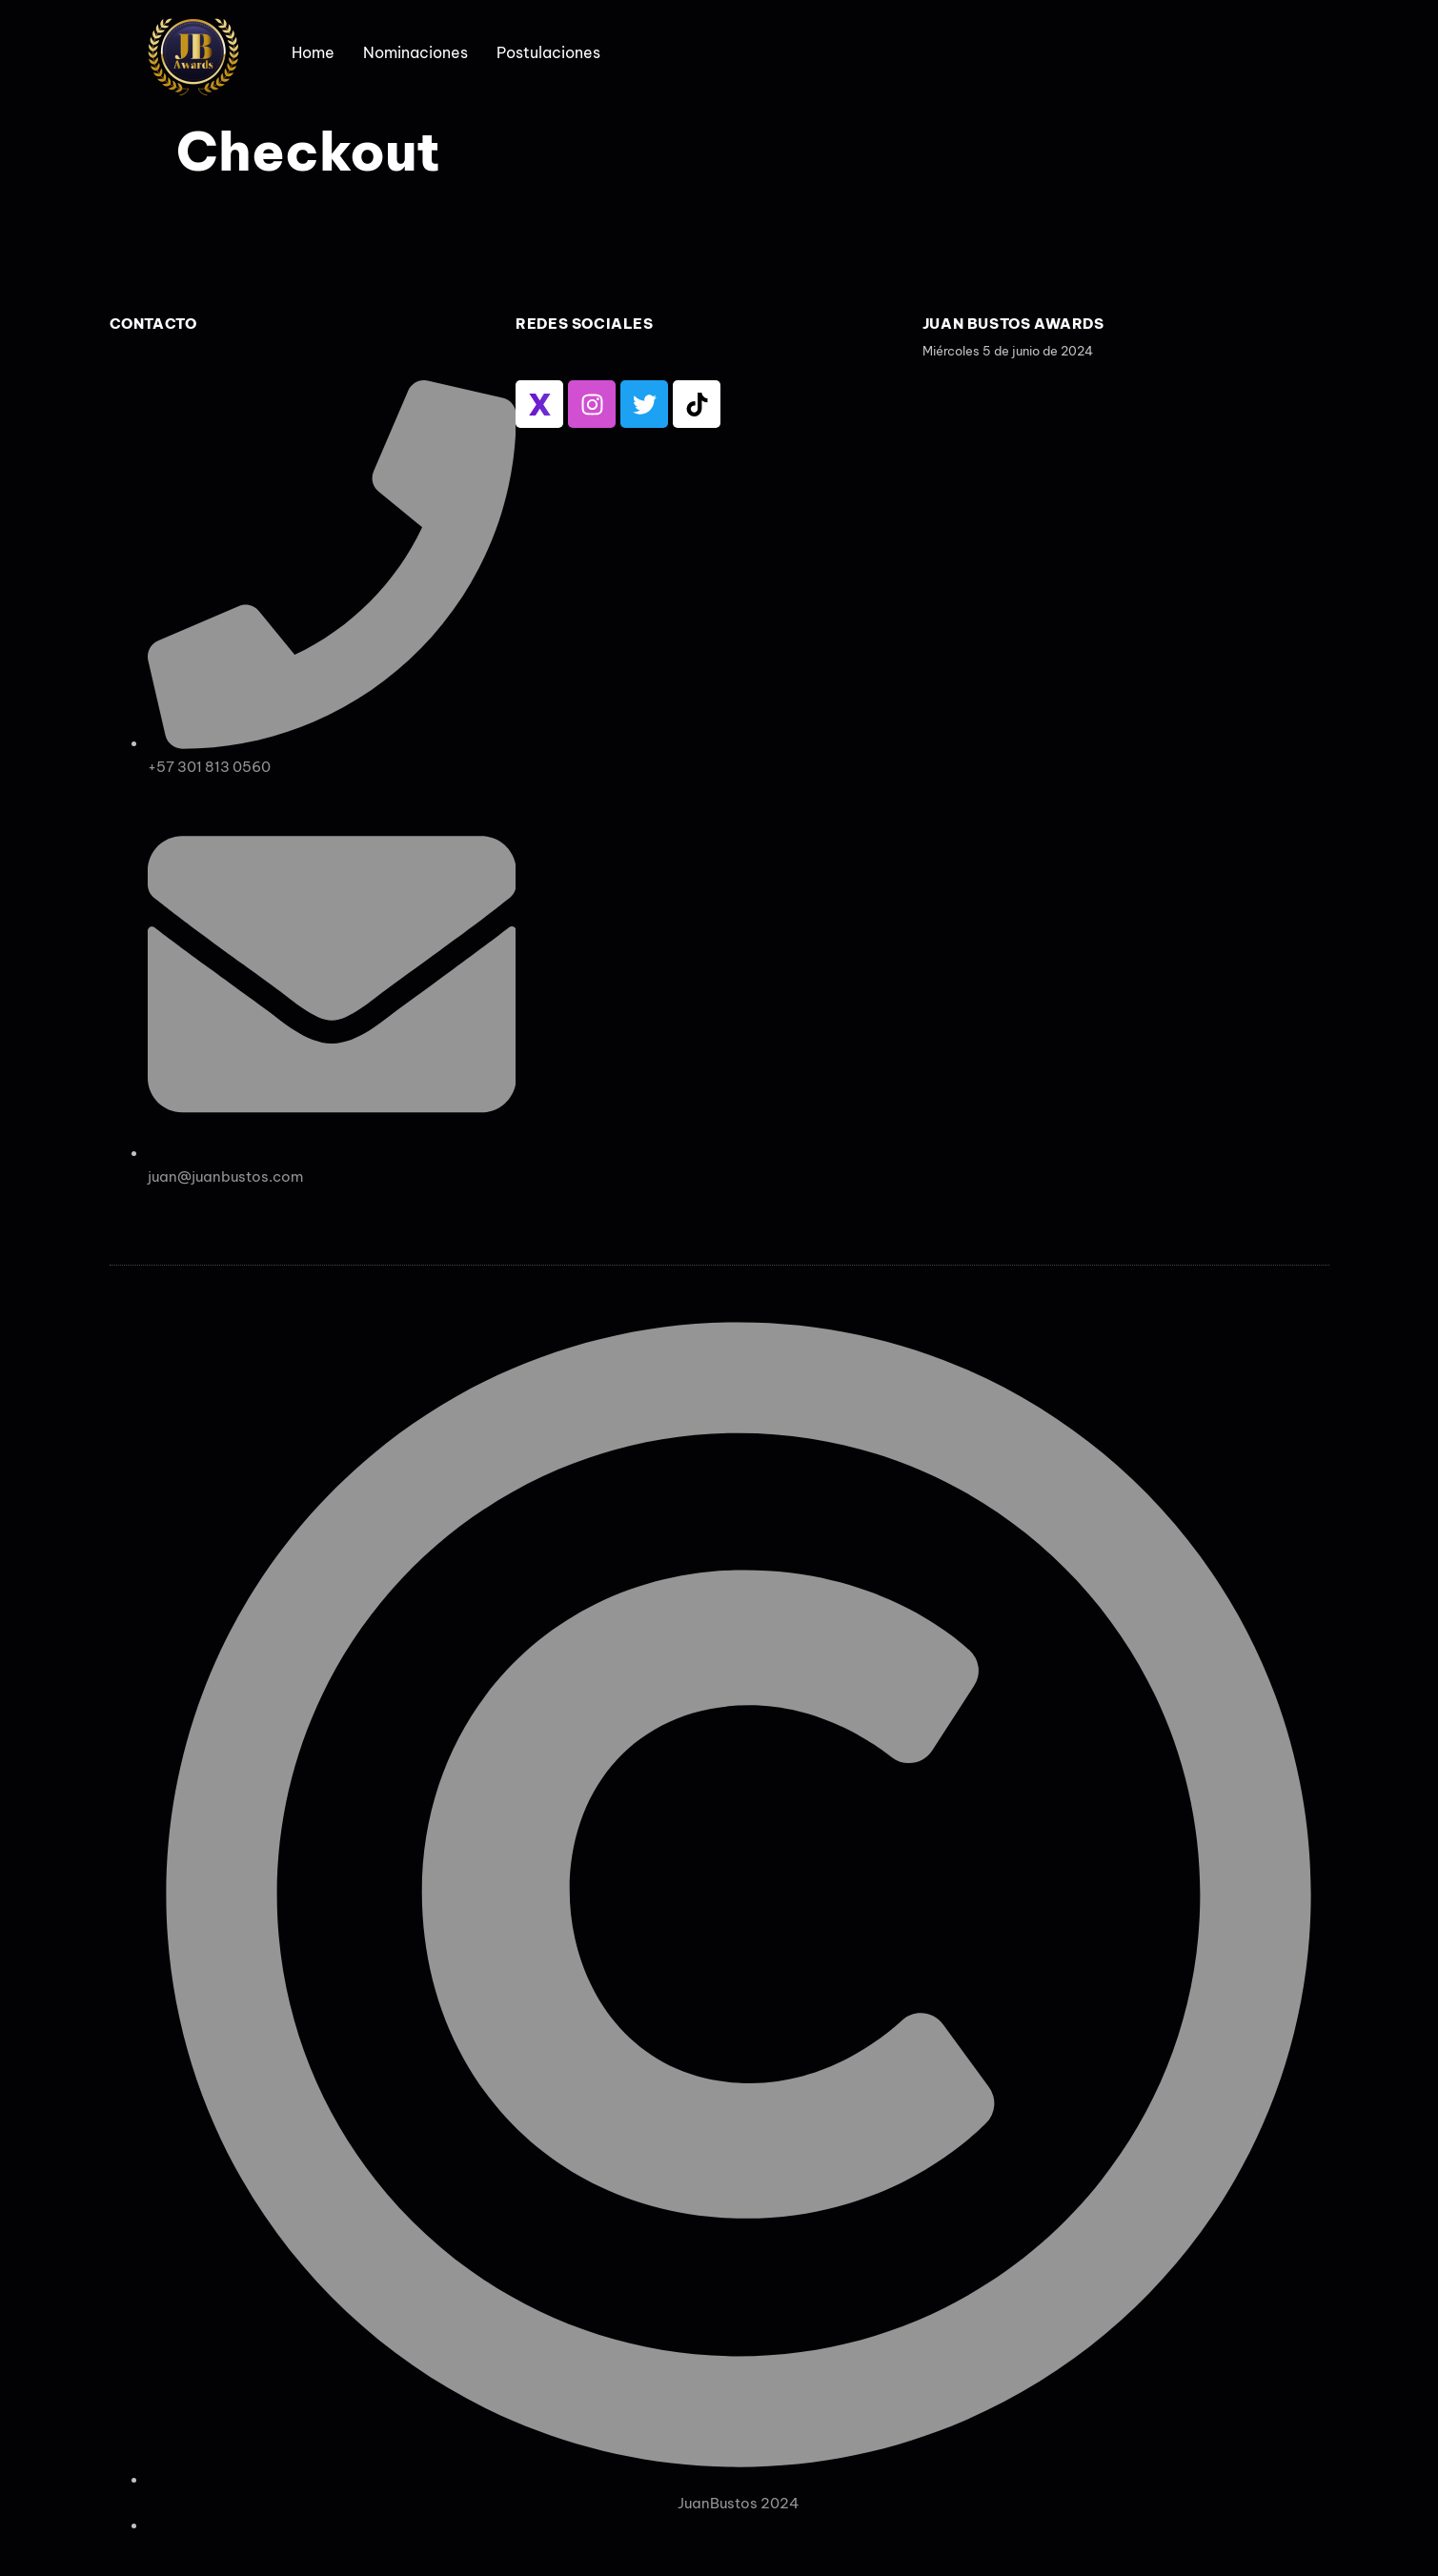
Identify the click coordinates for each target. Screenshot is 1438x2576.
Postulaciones (548, 52)
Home (313, 52)
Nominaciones (415, 52)
